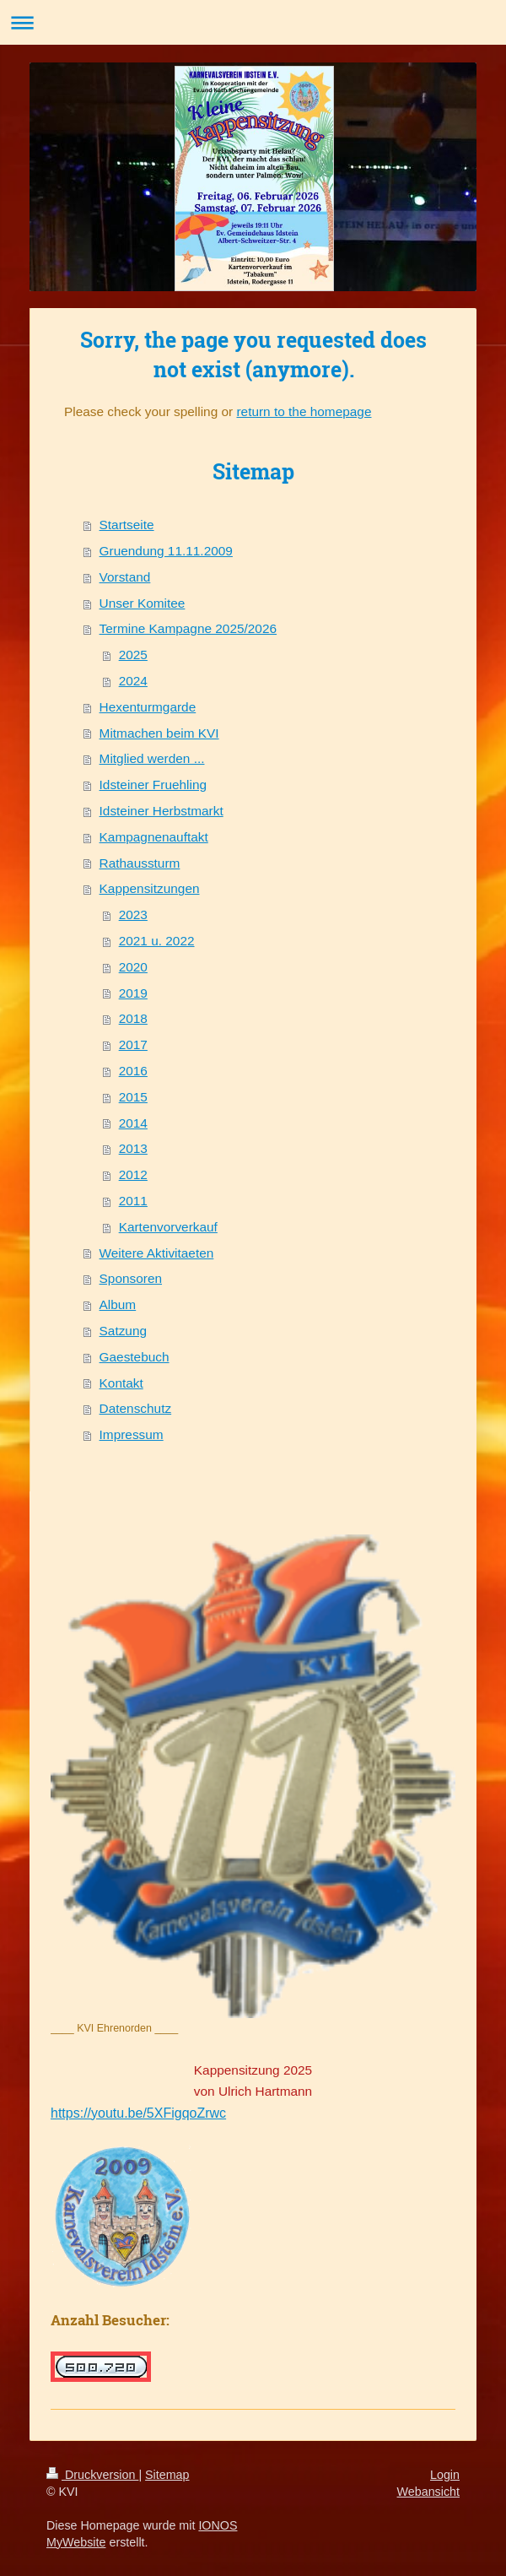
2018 (133, 1018)
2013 (133, 1148)
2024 (133, 681)
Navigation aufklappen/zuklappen (253, 22)
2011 (133, 1200)
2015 (133, 1097)
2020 (133, 967)
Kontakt (121, 1383)
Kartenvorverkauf (168, 1227)
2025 (133, 654)
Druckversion (92, 2474)
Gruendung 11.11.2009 (166, 551)
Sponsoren (131, 1278)
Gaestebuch (135, 1357)
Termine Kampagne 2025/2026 (188, 628)
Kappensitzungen (150, 888)
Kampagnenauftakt (154, 837)
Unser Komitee (143, 603)
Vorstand (125, 577)
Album (118, 1304)
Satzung (123, 1330)
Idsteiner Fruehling (153, 784)
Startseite (127, 524)
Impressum (132, 1434)
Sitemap (167, 2474)
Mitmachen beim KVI (159, 733)
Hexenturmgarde (148, 707)
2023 (133, 914)
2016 (133, 1070)
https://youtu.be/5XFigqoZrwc (138, 2113)
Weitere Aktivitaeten (157, 1253)
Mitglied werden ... (152, 758)
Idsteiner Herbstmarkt (161, 811)
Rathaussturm (140, 863)
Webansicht (428, 2491)
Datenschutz (136, 1408)
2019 (133, 993)
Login (445, 2474)
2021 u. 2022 (157, 941)
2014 (133, 1123)
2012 (133, 1174)
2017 (133, 1044)
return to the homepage (303, 411)
